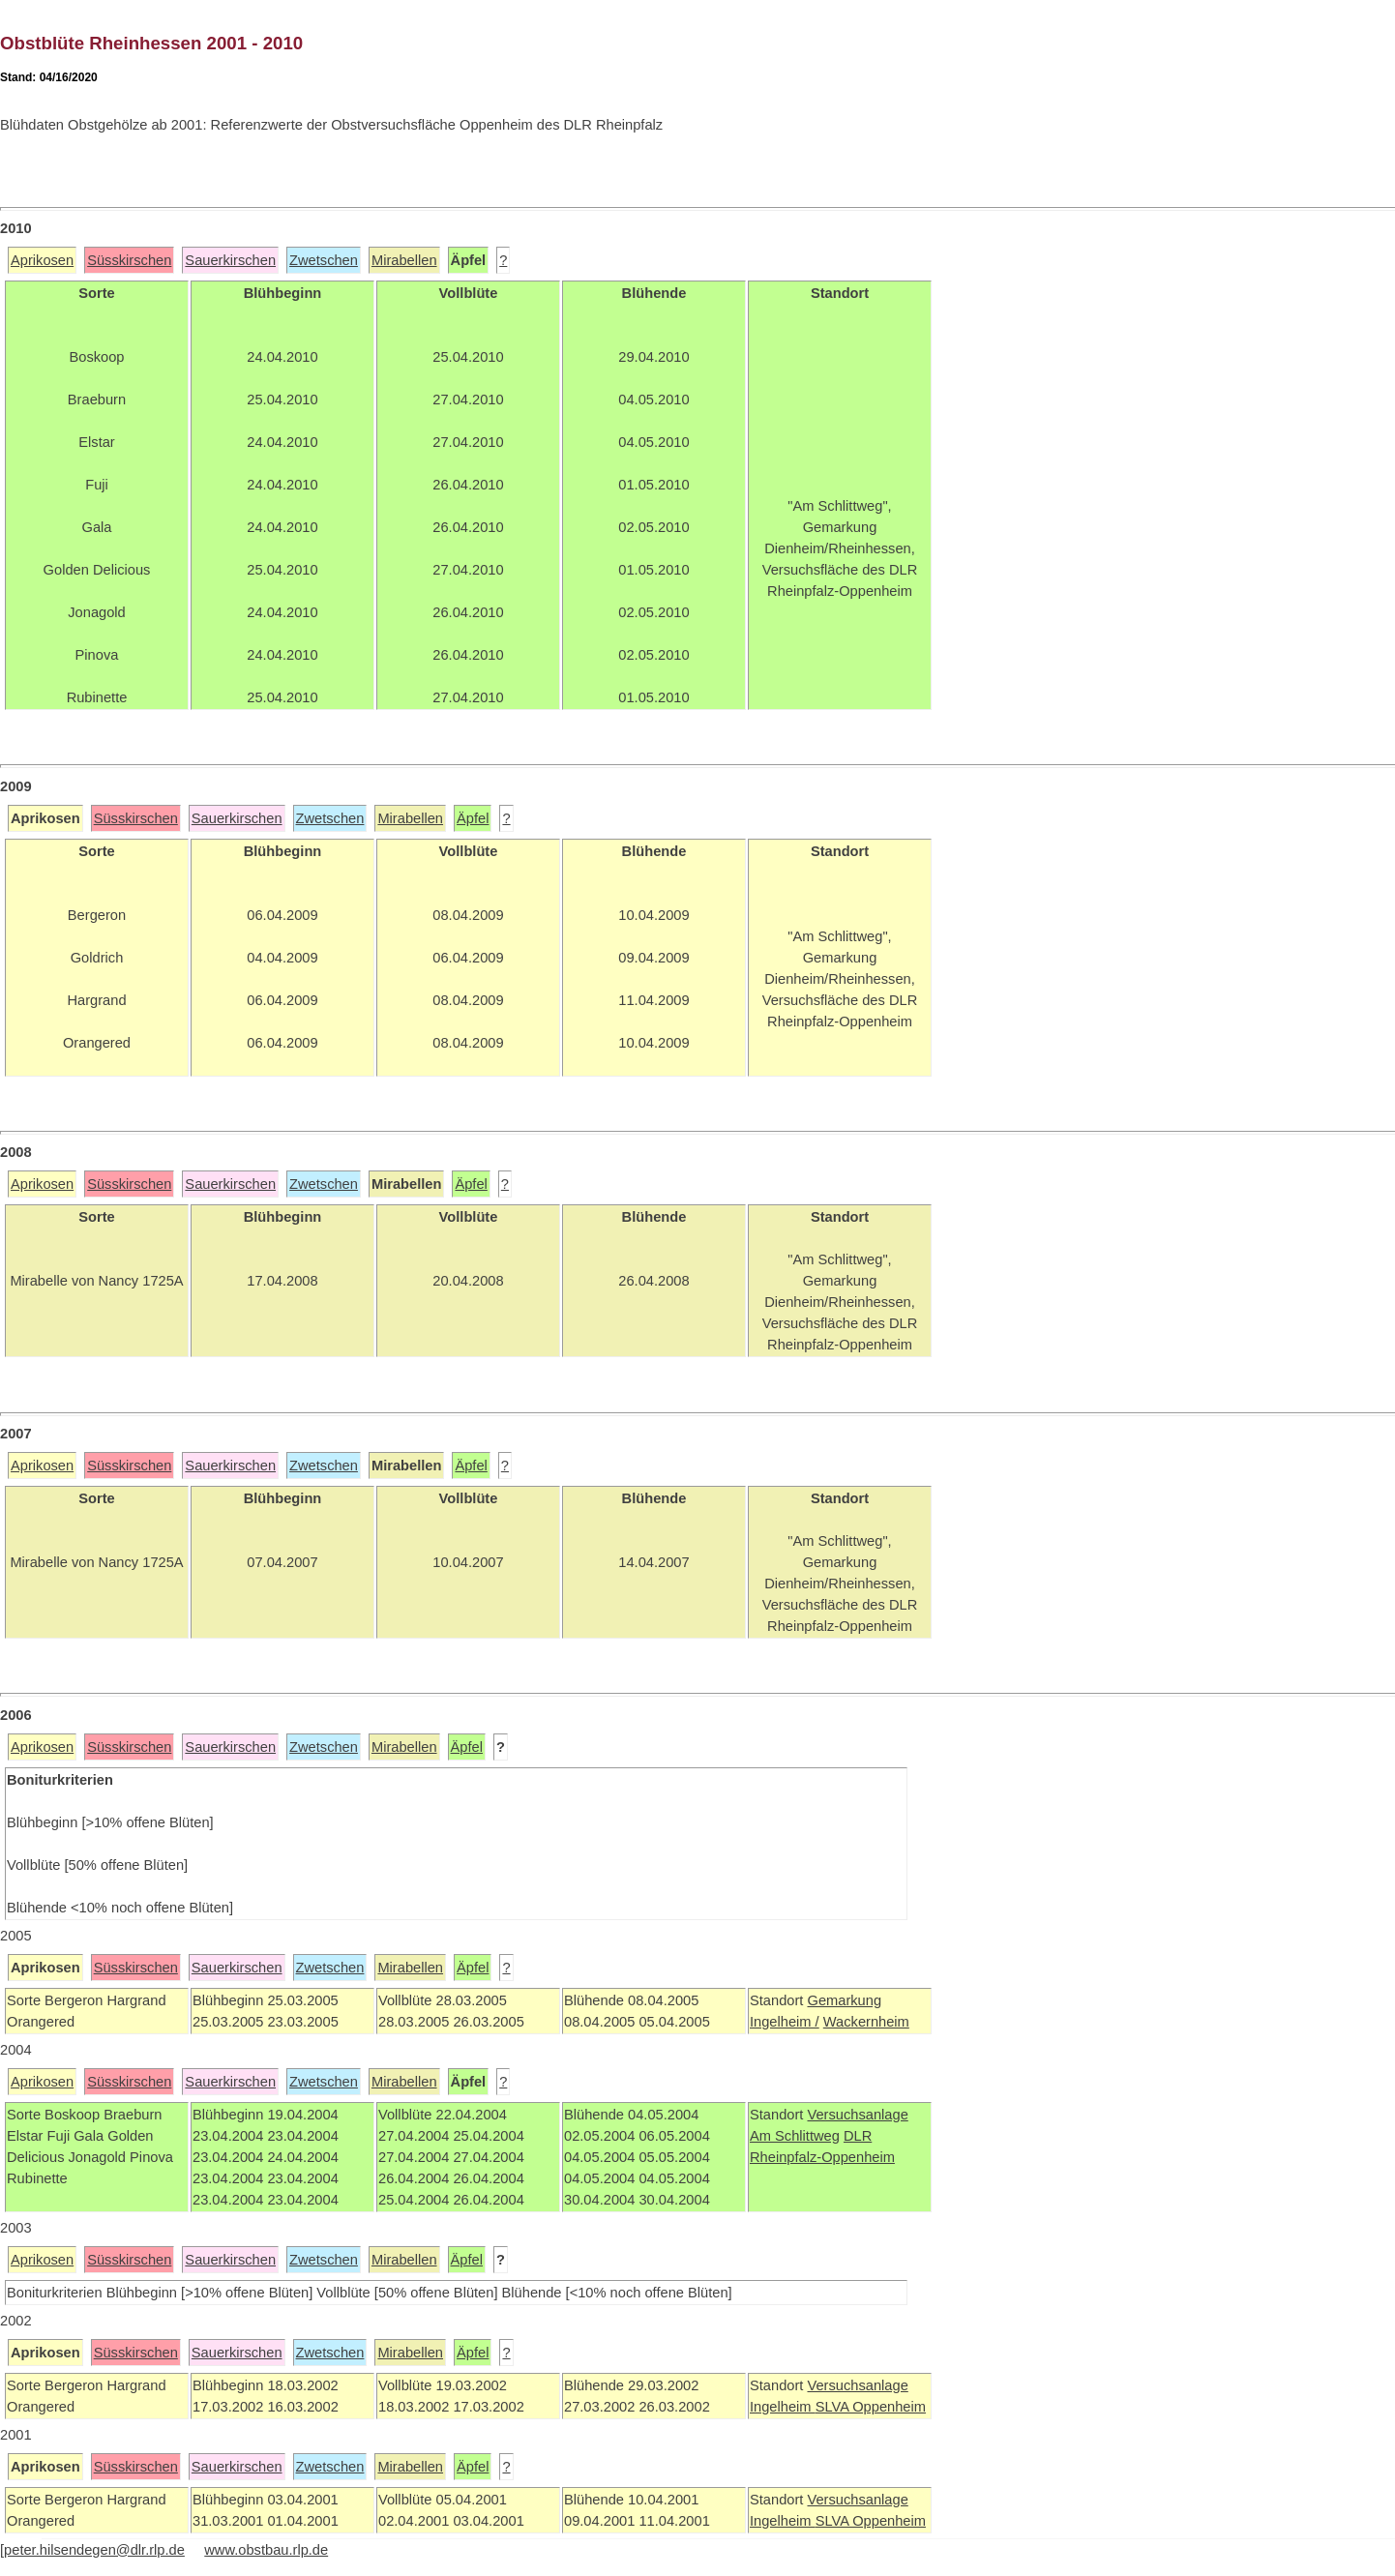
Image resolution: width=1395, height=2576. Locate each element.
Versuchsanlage (857, 2114)
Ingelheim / (784, 2021)
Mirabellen (404, 260)
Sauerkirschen (230, 260)
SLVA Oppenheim (871, 2406)
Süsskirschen (129, 260)
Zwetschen (323, 260)
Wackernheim (866, 2021)
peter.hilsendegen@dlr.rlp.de (94, 2550)
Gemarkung (844, 2000)
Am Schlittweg (795, 2136)
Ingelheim (783, 2406)
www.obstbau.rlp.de (266, 2550)
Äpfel (473, 818)
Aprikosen (42, 260)
